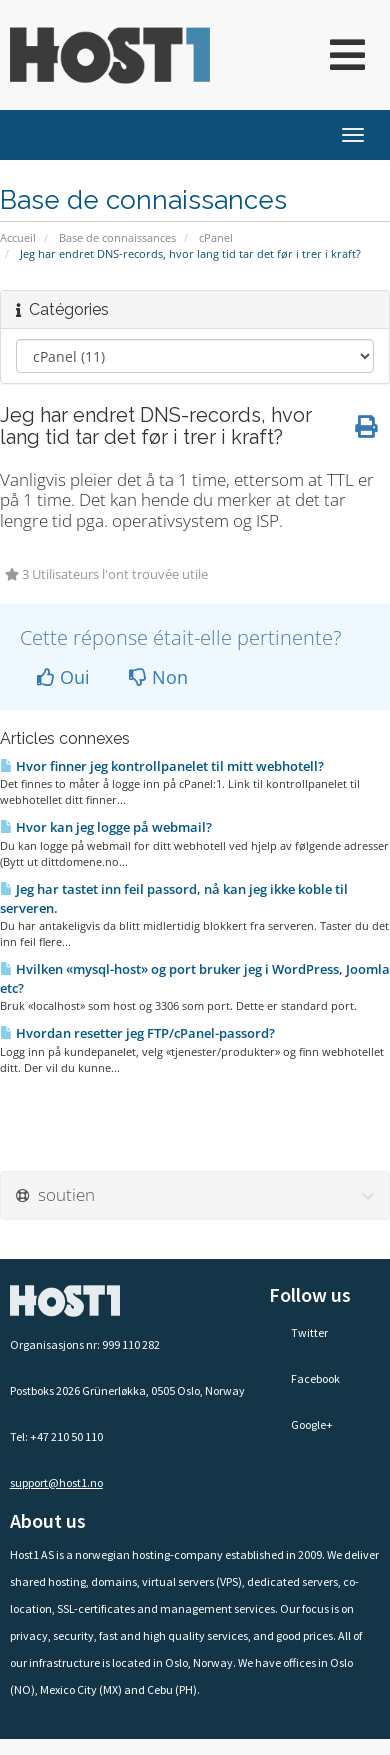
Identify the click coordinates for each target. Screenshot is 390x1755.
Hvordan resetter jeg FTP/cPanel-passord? (137, 1033)
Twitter (298, 1332)
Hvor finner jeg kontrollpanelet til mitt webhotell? (162, 766)
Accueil (18, 237)
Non (158, 677)
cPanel (216, 237)
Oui (63, 677)
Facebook (304, 1378)
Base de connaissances (117, 237)
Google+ (301, 1424)
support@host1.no (56, 1482)
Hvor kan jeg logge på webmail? (106, 827)
